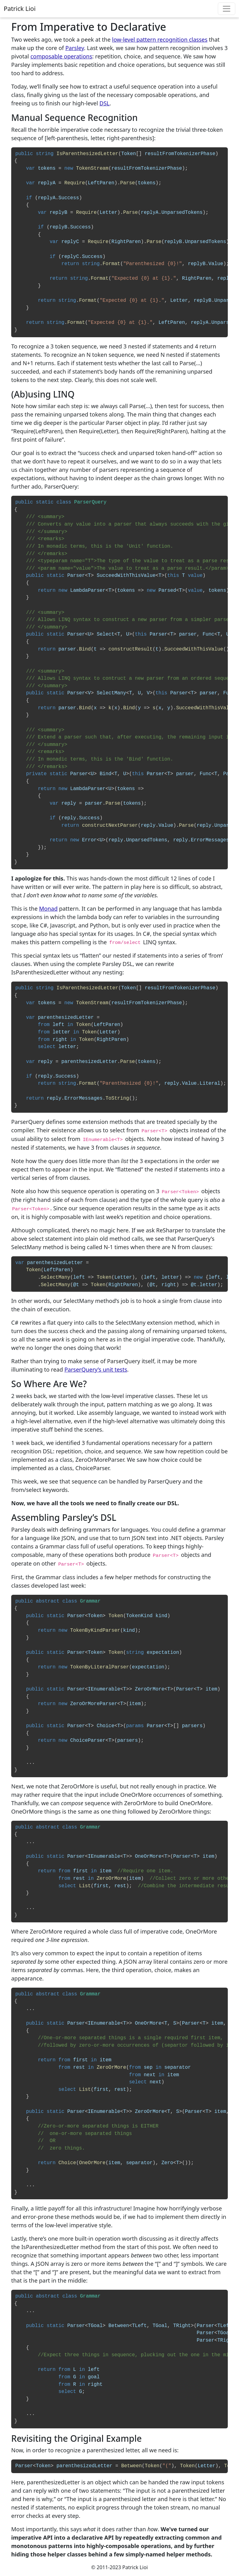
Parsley (74, 48)
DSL (105, 103)
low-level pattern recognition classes (160, 39)
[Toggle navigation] (226, 8)
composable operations (61, 56)
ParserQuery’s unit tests (95, 1369)
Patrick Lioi (19, 8)
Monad (48, 908)
